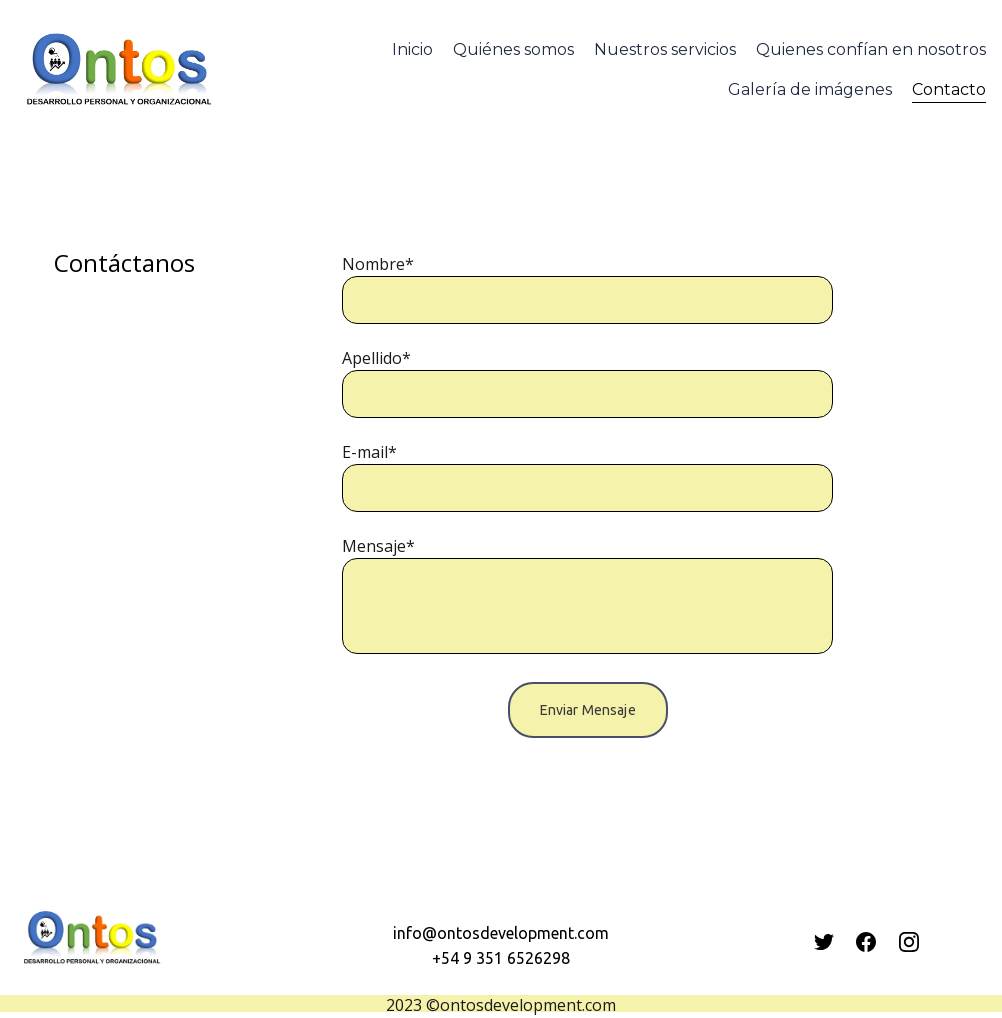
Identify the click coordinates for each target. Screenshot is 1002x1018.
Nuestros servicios (665, 49)
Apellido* (376, 358)
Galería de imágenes (810, 89)
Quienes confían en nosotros (871, 49)
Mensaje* (378, 546)
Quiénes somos (513, 49)
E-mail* (369, 452)
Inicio (412, 49)
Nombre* (378, 264)
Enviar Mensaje (588, 710)
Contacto (949, 89)
